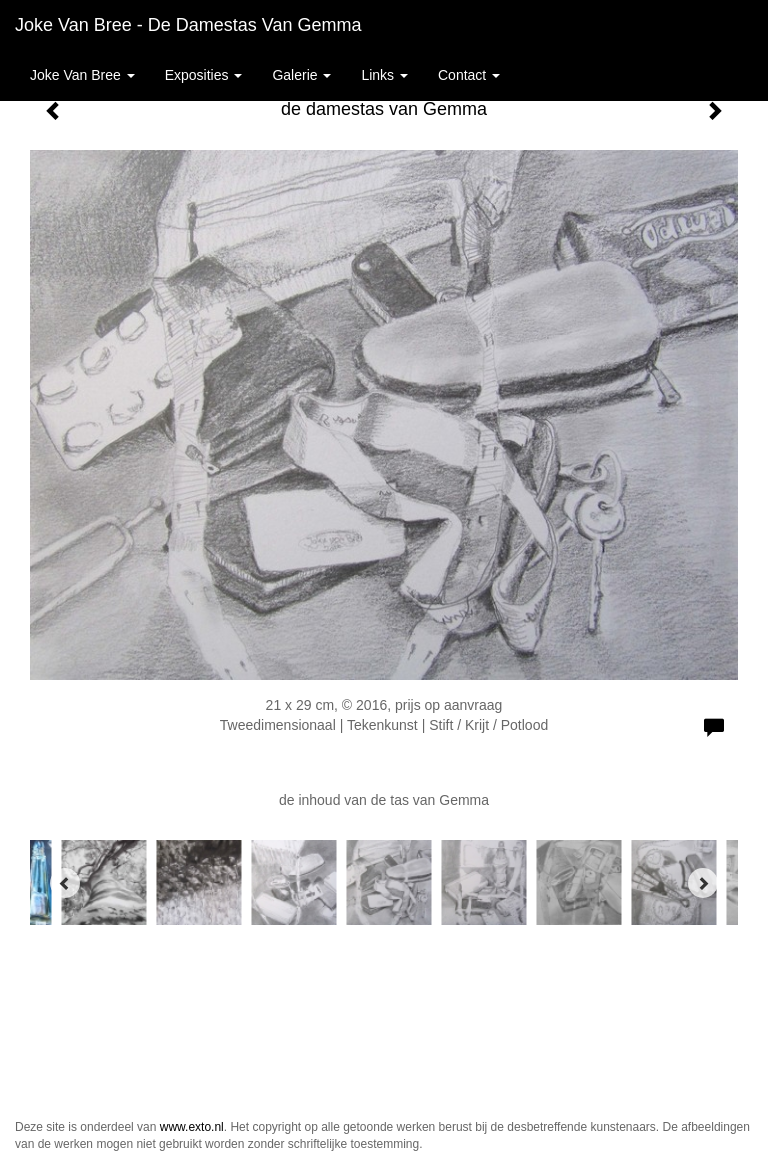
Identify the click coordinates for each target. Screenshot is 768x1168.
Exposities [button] (204, 75)
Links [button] (384, 75)
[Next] (703, 883)
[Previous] (65, 883)
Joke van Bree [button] (82, 75)
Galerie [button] (301, 75)
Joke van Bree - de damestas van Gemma (188, 25)
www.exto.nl (192, 1127)
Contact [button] (469, 75)
